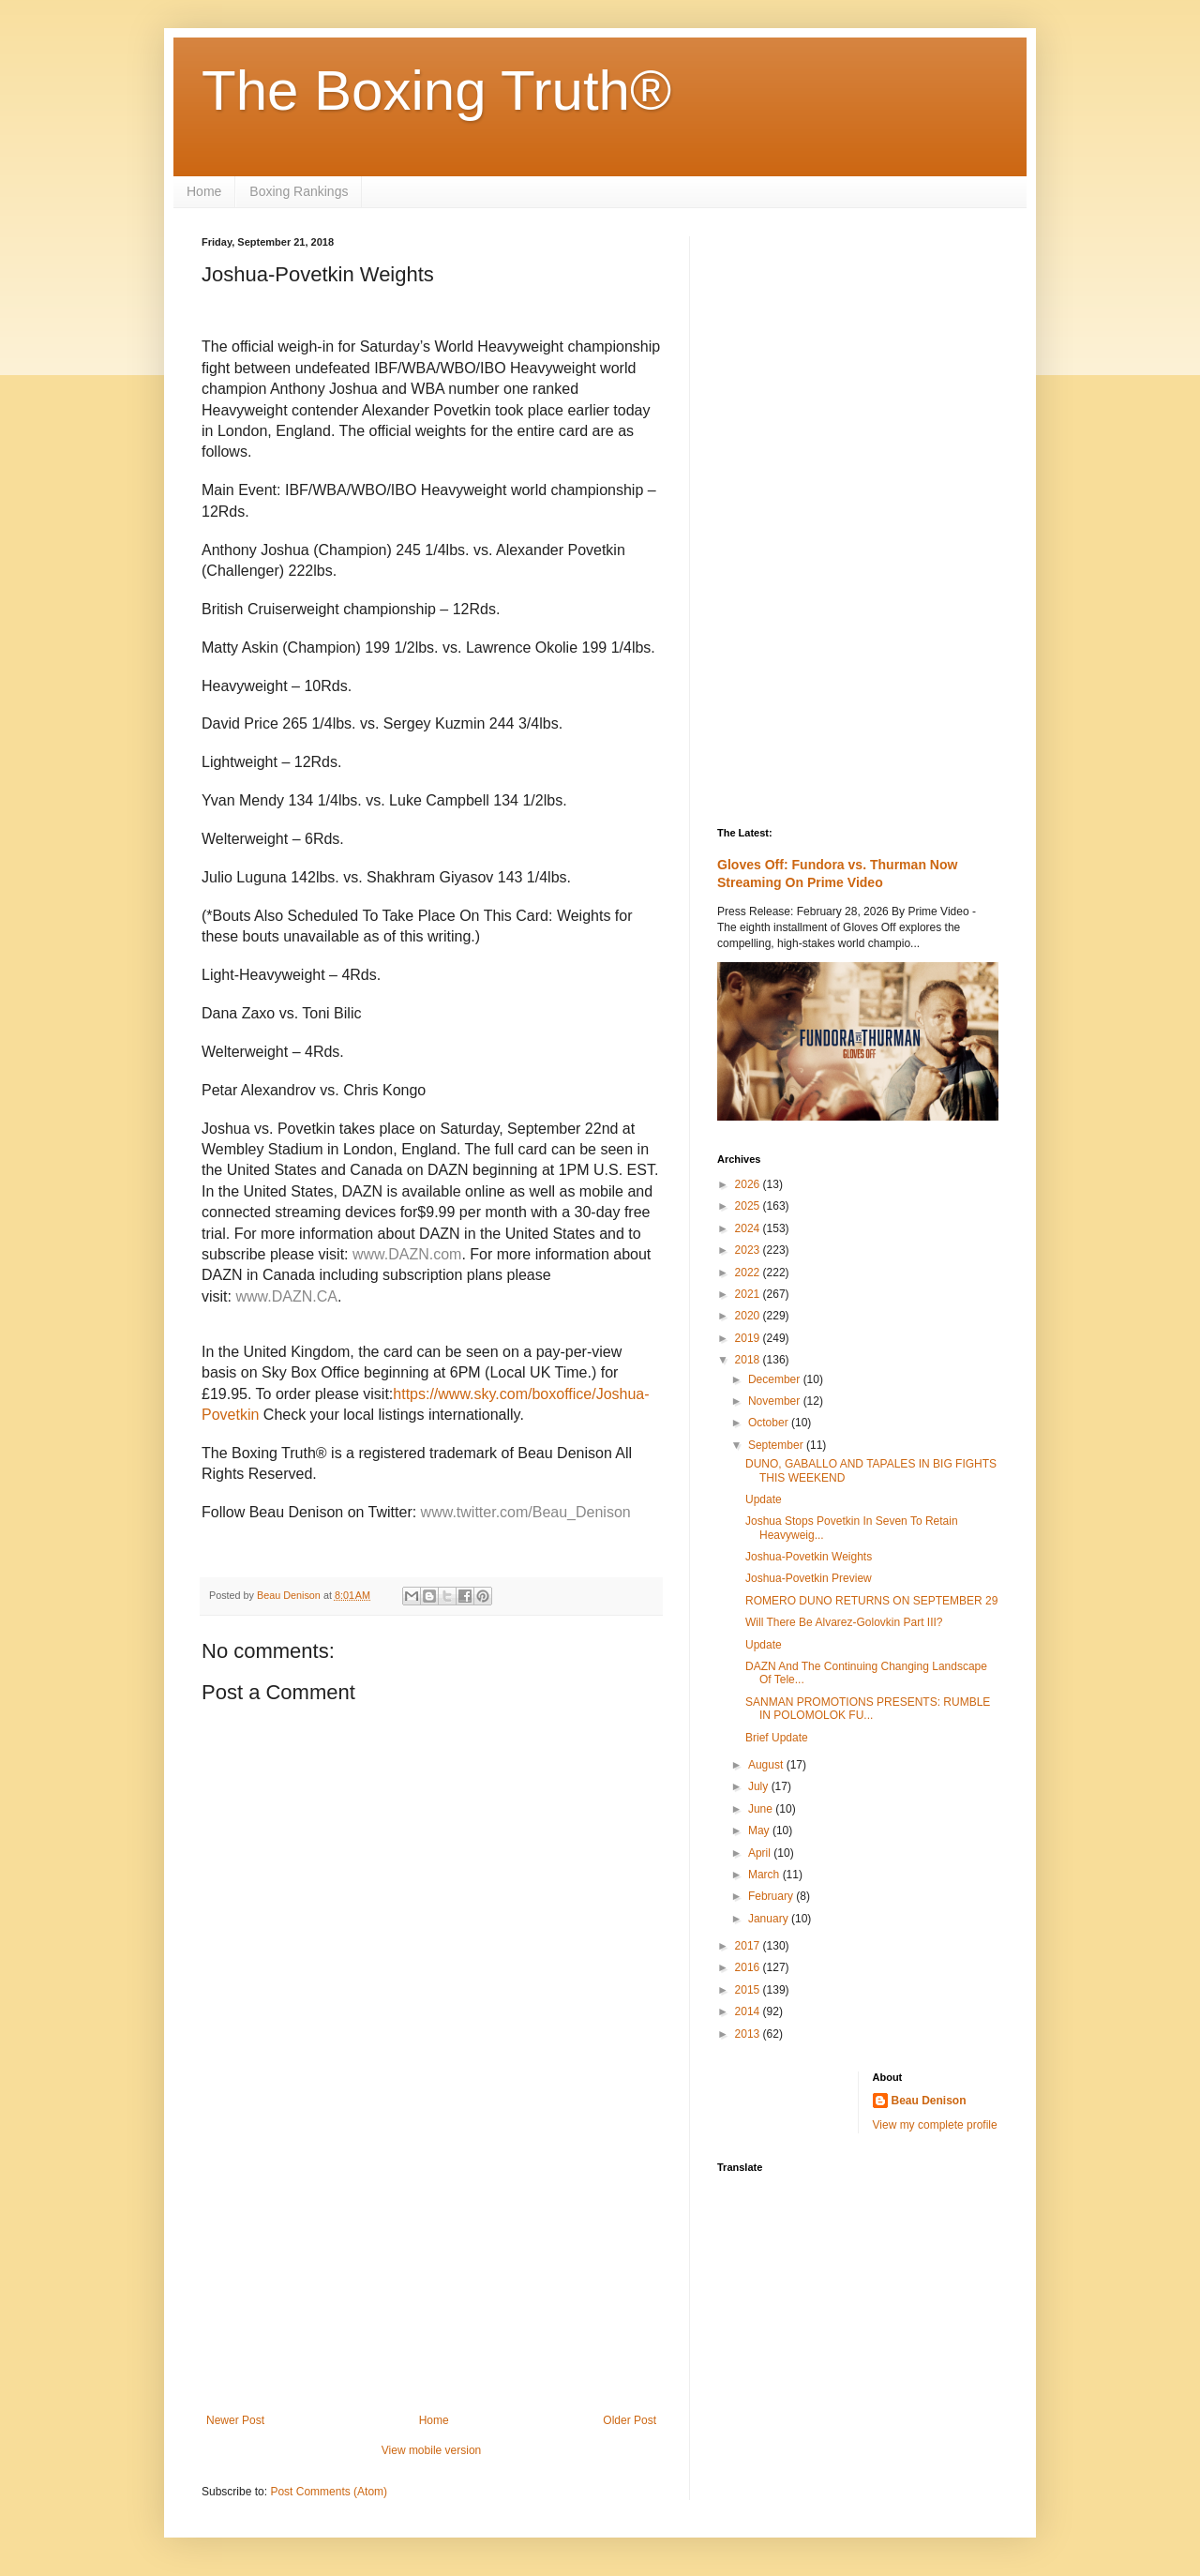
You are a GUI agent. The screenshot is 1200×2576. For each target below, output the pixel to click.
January (769, 1918)
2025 (749, 1206)
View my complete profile (935, 2125)
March (765, 1874)
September (777, 1445)
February (772, 1896)
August (767, 1764)
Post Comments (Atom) (328, 2491)
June (761, 1808)
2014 (749, 2011)
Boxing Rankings (298, 191)
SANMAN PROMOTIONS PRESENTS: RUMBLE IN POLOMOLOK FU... (867, 1708)
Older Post (629, 2420)
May (760, 1830)
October (769, 1422)
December (775, 1379)
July (760, 1786)
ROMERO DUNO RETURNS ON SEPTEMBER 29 (871, 1600)
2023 (749, 1250)
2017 (749, 1945)
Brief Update (776, 1737)
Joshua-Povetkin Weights (808, 1556)
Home (204, 191)
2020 (749, 1315)
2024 (749, 1228)
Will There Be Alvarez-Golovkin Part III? (844, 1622)
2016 (749, 1967)
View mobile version (432, 2450)
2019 (749, 1338)
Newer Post (235, 2420)
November (775, 1401)
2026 (749, 1184)
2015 (749, 1989)
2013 (749, 2034)
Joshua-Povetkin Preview (808, 1578)
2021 (749, 1294)
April (760, 1853)
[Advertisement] (431, 2259)
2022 (749, 1272)
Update (763, 1499)
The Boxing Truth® (436, 90)
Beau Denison (929, 2100)
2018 (749, 1359)
